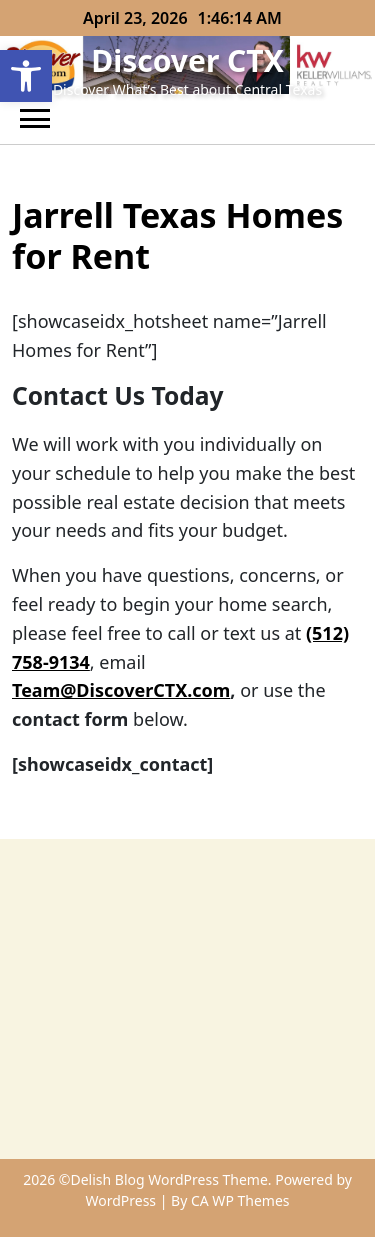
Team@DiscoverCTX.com (121, 690)
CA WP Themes (240, 1200)
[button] (26, 76)
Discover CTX (187, 60)
